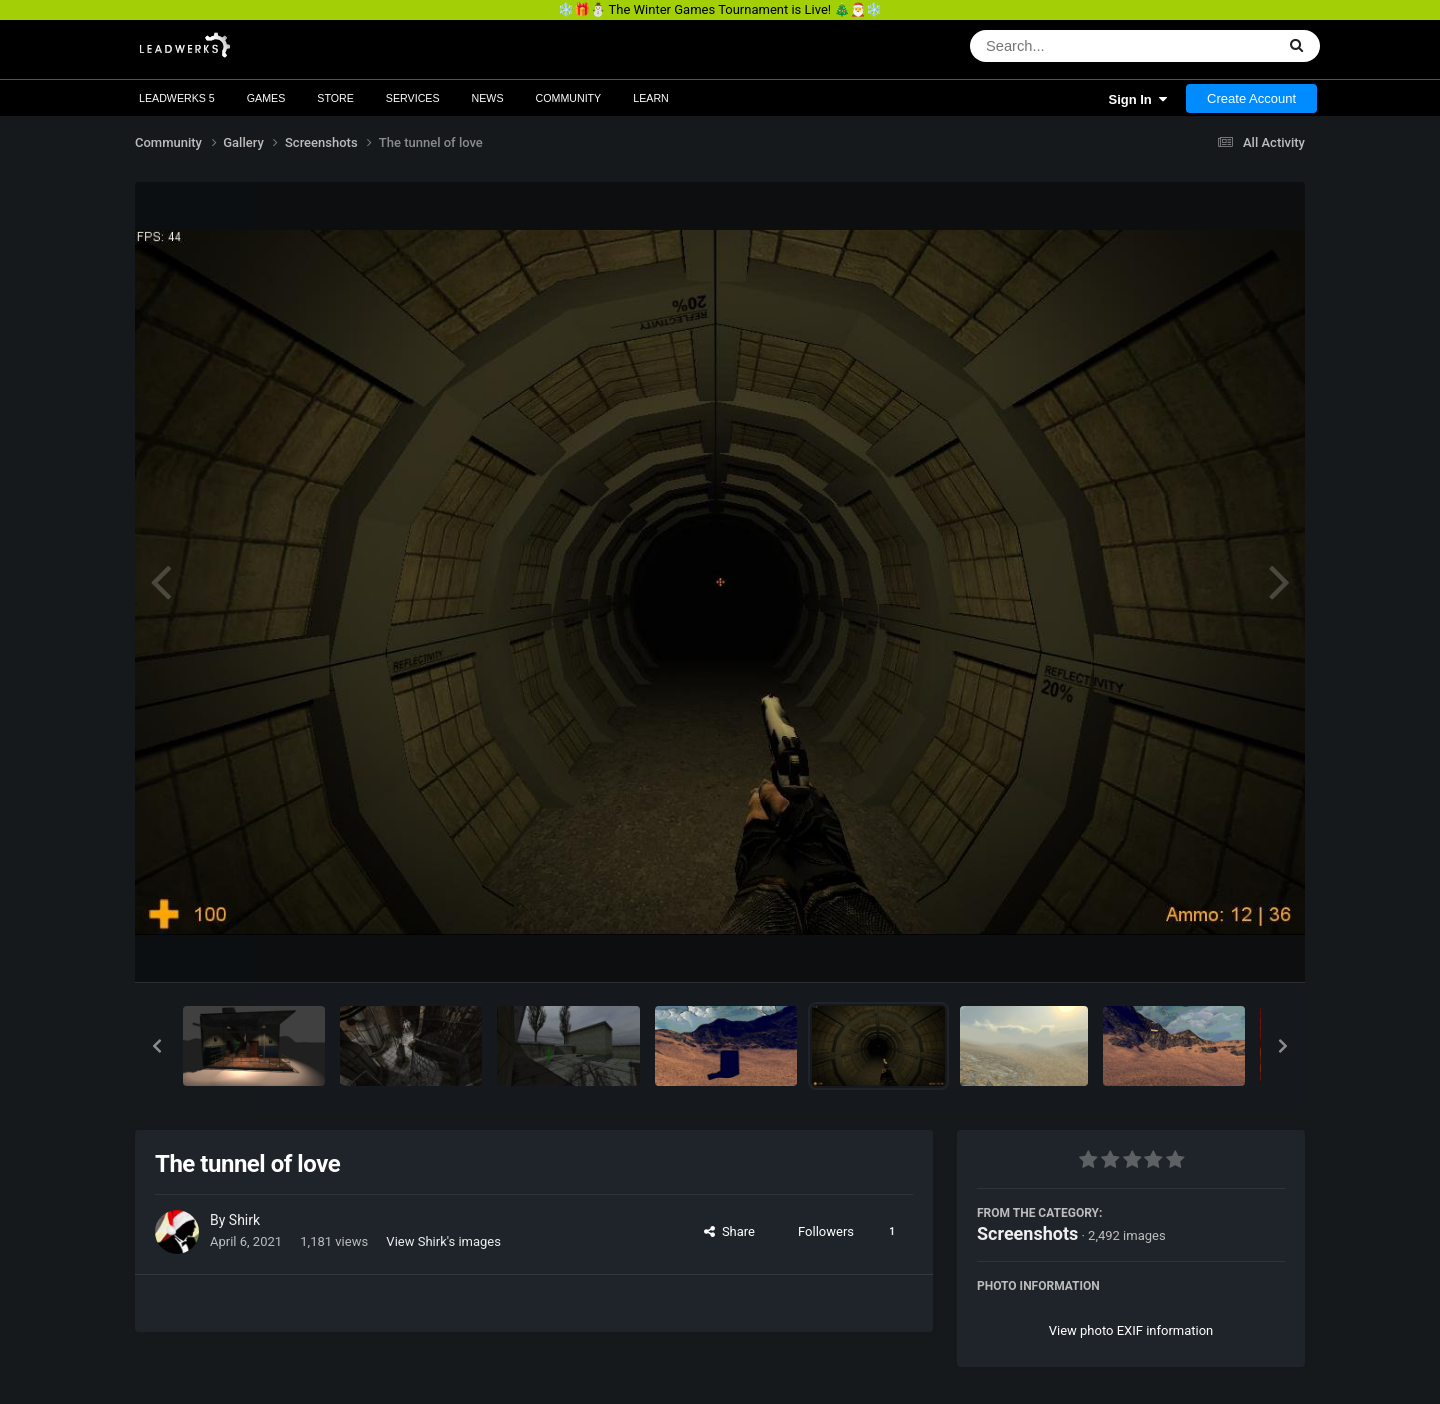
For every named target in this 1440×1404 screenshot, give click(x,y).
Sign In (1137, 99)
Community (569, 98)
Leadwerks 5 (177, 98)
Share (729, 1231)
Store (335, 98)
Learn (651, 98)
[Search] (1070, 46)
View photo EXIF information (1131, 1330)
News (488, 98)
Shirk (244, 1220)
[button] (157, 1046)
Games (266, 98)
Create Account (1251, 98)
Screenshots (1027, 1233)
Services (413, 98)
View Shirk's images (443, 1241)
